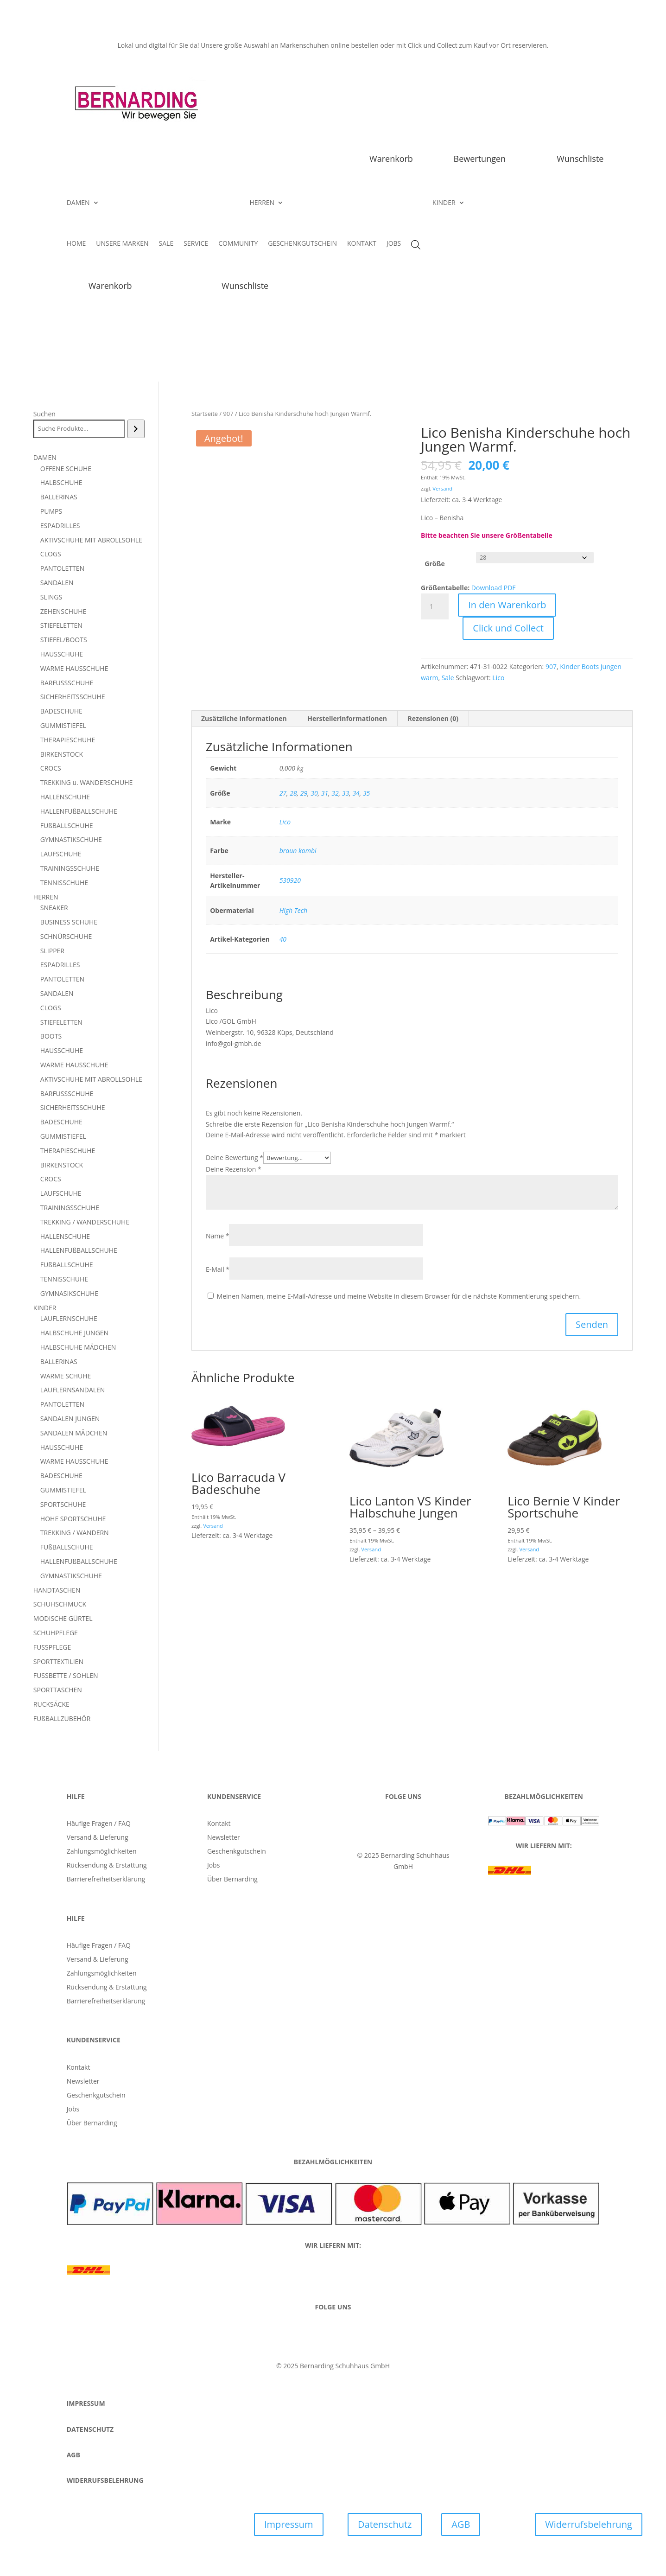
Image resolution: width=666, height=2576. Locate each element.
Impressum (288, 2524)
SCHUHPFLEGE (55, 1632)
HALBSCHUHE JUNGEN (74, 1332)
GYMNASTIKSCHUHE (71, 839)
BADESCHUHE (61, 711)
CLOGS (50, 553)
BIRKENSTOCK (61, 754)
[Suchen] (136, 429)
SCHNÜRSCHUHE (66, 936)
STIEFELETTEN (61, 625)
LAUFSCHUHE (61, 853)
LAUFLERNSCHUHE (68, 1318)
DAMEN (78, 203)
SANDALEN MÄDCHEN (73, 1432)
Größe (434, 563)
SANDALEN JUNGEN (70, 1418)
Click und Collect (508, 628)
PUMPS (51, 511)
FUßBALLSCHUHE (66, 825)
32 (334, 793)
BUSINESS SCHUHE (68, 922)
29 (303, 793)
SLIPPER (52, 950)
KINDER (444, 203)
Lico (498, 677)
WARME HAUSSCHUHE (74, 668)
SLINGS (51, 597)
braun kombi (298, 850)
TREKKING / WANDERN (74, 1532)
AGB (460, 2524)
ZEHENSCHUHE (63, 611)
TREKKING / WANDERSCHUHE (84, 1222)
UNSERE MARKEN (122, 244)
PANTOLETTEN (62, 568)
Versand (442, 488)
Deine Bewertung (234, 1157)
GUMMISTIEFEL (63, 725)
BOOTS (51, 1036)
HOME (76, 244)
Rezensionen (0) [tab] (433, 718)
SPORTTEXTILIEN (58, 1661)
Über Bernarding (232, 1879)
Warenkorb (391, 158)
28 (293, 793)
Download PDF (493, 587)
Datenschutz (385, 2524)
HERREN (261, 203)
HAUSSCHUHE (61, 654)
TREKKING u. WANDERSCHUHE (86, 782)
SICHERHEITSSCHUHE (72, 696)
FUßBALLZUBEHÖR (62, 1718)
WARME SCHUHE (65, 1375)
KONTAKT (361, 244)
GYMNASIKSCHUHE (69, 1293)
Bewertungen (480, 158)
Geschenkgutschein (236, 1851)
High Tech (293, 910)
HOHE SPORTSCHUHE (73, 1518)
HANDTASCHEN (57, 1590)
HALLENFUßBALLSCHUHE (78, 811)
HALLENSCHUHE (65, 796)
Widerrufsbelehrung (588, 2524)
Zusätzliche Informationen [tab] (244, 718)
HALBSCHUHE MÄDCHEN (78, 1347)
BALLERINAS (58, 496)
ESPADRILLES (60, 525)
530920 (290, 880)
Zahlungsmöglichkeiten (102, 1851)
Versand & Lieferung (97, 1838)
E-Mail (217, 1269)
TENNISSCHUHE (64, 882)
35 (366, 793)
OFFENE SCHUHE (65, 468)
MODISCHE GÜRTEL (63, 1618)
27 (282, 793)
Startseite (204, 413)
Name (217, 1235)
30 (314, 793)
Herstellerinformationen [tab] (347, 718)
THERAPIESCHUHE (67, 739)
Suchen (44, 413)
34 (355, 793)
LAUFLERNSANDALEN (72, 1389)
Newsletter (223, 1838)
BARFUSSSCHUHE (66, 682)
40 (282, 939)
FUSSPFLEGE (52, 1647)
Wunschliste (580, 158)
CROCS (50, 768)
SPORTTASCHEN (57, 1689)
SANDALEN (57, 582)
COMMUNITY (238, 244)
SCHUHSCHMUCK (59, 1604)
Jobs (213, 1865)
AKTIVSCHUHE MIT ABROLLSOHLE (91, 540)
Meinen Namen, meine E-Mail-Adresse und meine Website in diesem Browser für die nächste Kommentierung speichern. (399, 1296)
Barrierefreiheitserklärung (106, 1879)
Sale (448, 677)
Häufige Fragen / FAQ (99, 1824)
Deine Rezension (233, 1169)
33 (345, 793)
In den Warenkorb (507, 605)
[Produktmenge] (435, 606)
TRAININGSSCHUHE (69, 868)
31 (324, 793)
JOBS (394, 244)
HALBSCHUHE (61, 482)
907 (228, 413)
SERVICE (196, 244)
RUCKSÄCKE (51, 1704)
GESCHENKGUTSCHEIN (302, 244)
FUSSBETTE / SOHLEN (65, 1675)
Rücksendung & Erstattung (107, 1865)
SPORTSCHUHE (63, 1504)
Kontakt (219, 1824)
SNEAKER (54, 907)
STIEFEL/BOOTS (63, 639)
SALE (166, 244)
